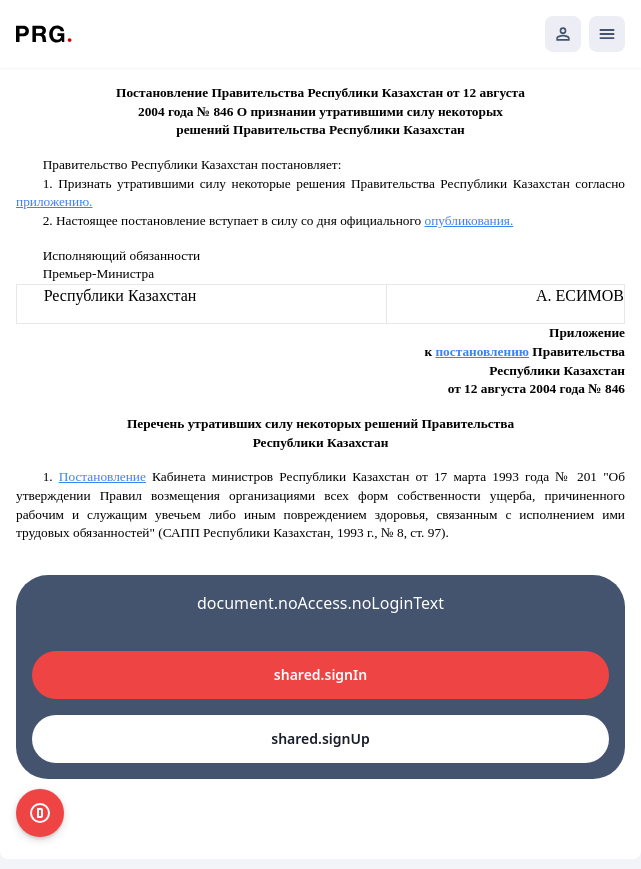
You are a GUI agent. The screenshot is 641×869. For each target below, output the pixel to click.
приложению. (54, 201)
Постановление (102, 476)
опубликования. (469, 220)
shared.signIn (320, 674)
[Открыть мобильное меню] (607, 34)
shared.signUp (320, 738)
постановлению (482, 351)
